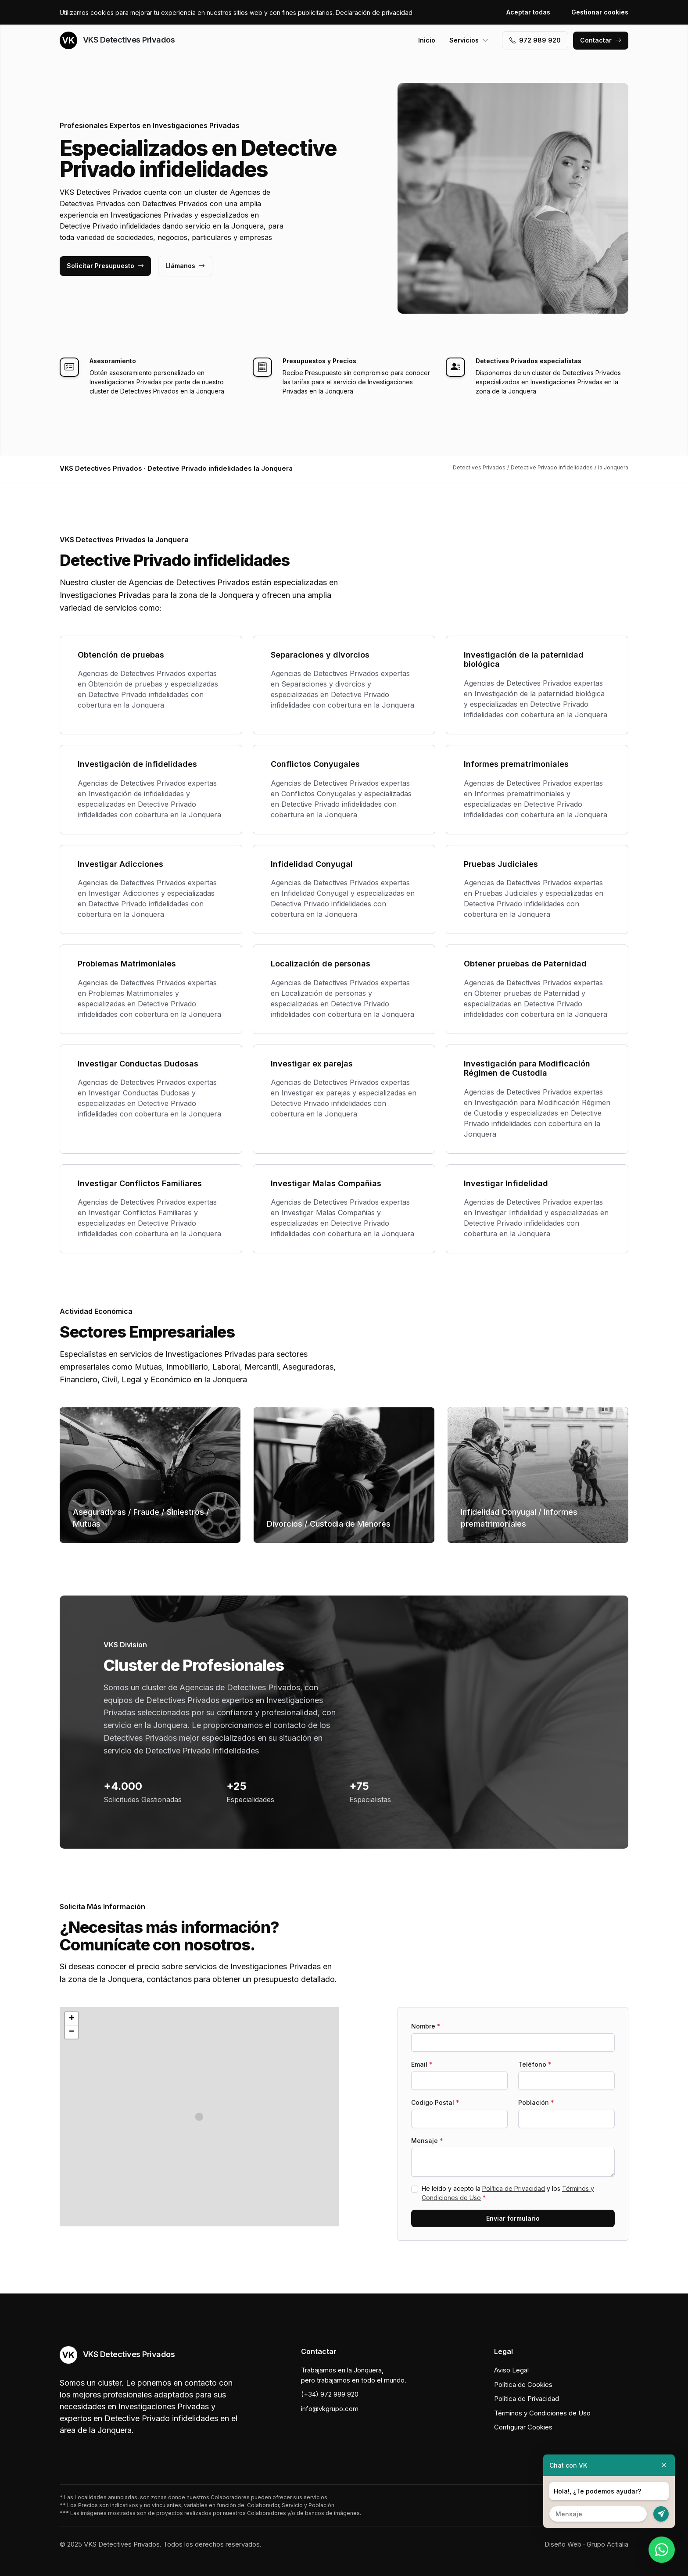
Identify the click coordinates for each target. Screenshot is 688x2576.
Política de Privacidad (513, 2188)
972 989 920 (535, 40)
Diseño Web (563, 2544)
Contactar (600, 40)
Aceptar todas (528, 12)
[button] (199, 2116)
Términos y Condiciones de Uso (542, 2413)
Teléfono (535, 2064)
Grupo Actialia (607, 2544)
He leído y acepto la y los (508, 2193)
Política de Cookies (523, 2384)
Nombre (426, 2026)
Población (536, 2102)
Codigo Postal (435, 2102)
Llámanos (185, 265)
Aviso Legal (511, 2370)
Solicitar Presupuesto (105, 265)
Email (422, 2064)
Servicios (468, 40)
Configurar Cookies (523, 2427)
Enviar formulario (513, 2218)
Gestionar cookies (599, 12)
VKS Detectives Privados (117, 40)
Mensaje (427, 2140)
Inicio (426, 40)
